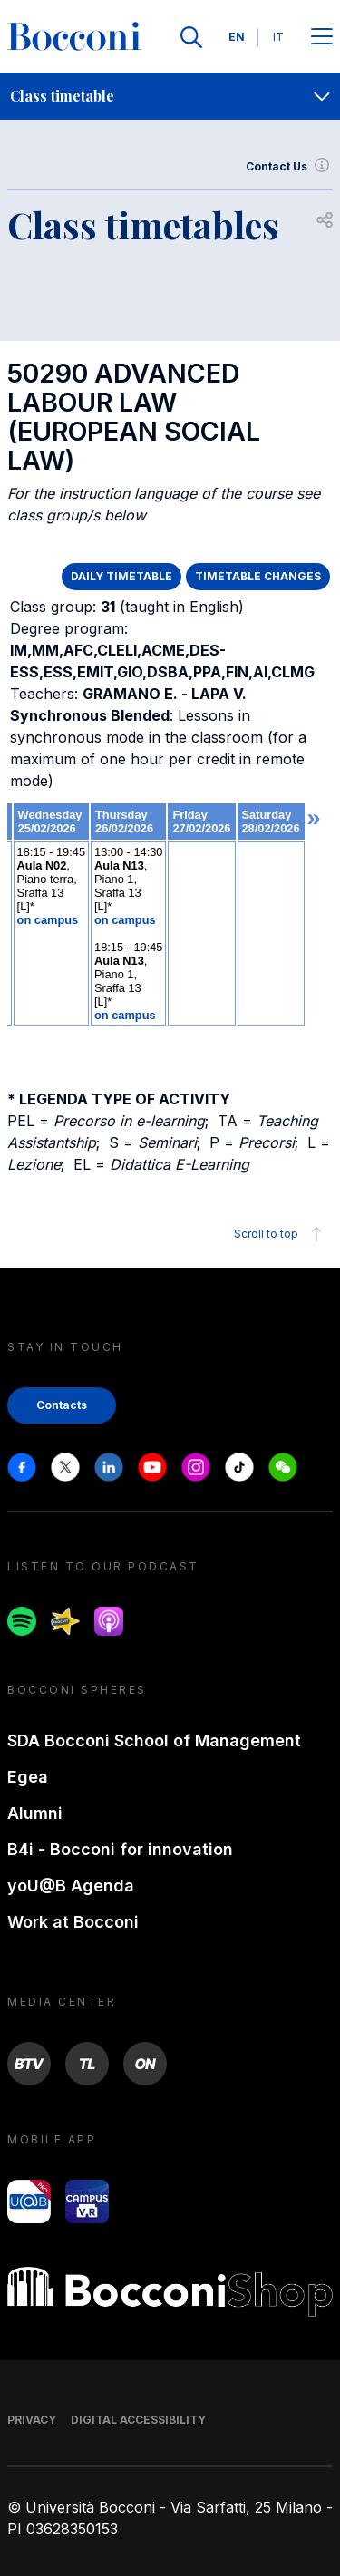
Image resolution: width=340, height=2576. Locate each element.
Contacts (61, 1405)
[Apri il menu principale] (322, 37)
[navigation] (170, 96)
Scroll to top (280, 1234)
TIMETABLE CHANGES (258, 576)
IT (278, 37)
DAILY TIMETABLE (121, 576)
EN (236, 37)
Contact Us (289, 167)
